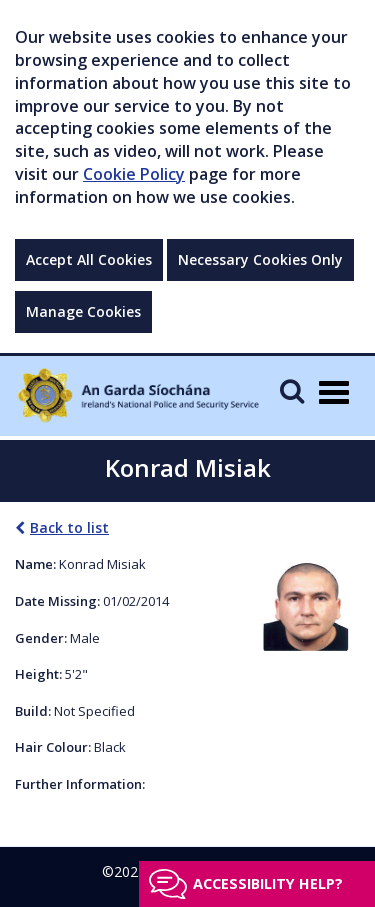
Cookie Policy (134, 174)
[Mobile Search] (292, 390)
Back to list (62, 527)
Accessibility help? (268, 883)
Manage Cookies (83, 311)
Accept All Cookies (89, 259)
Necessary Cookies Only (260, 259)
